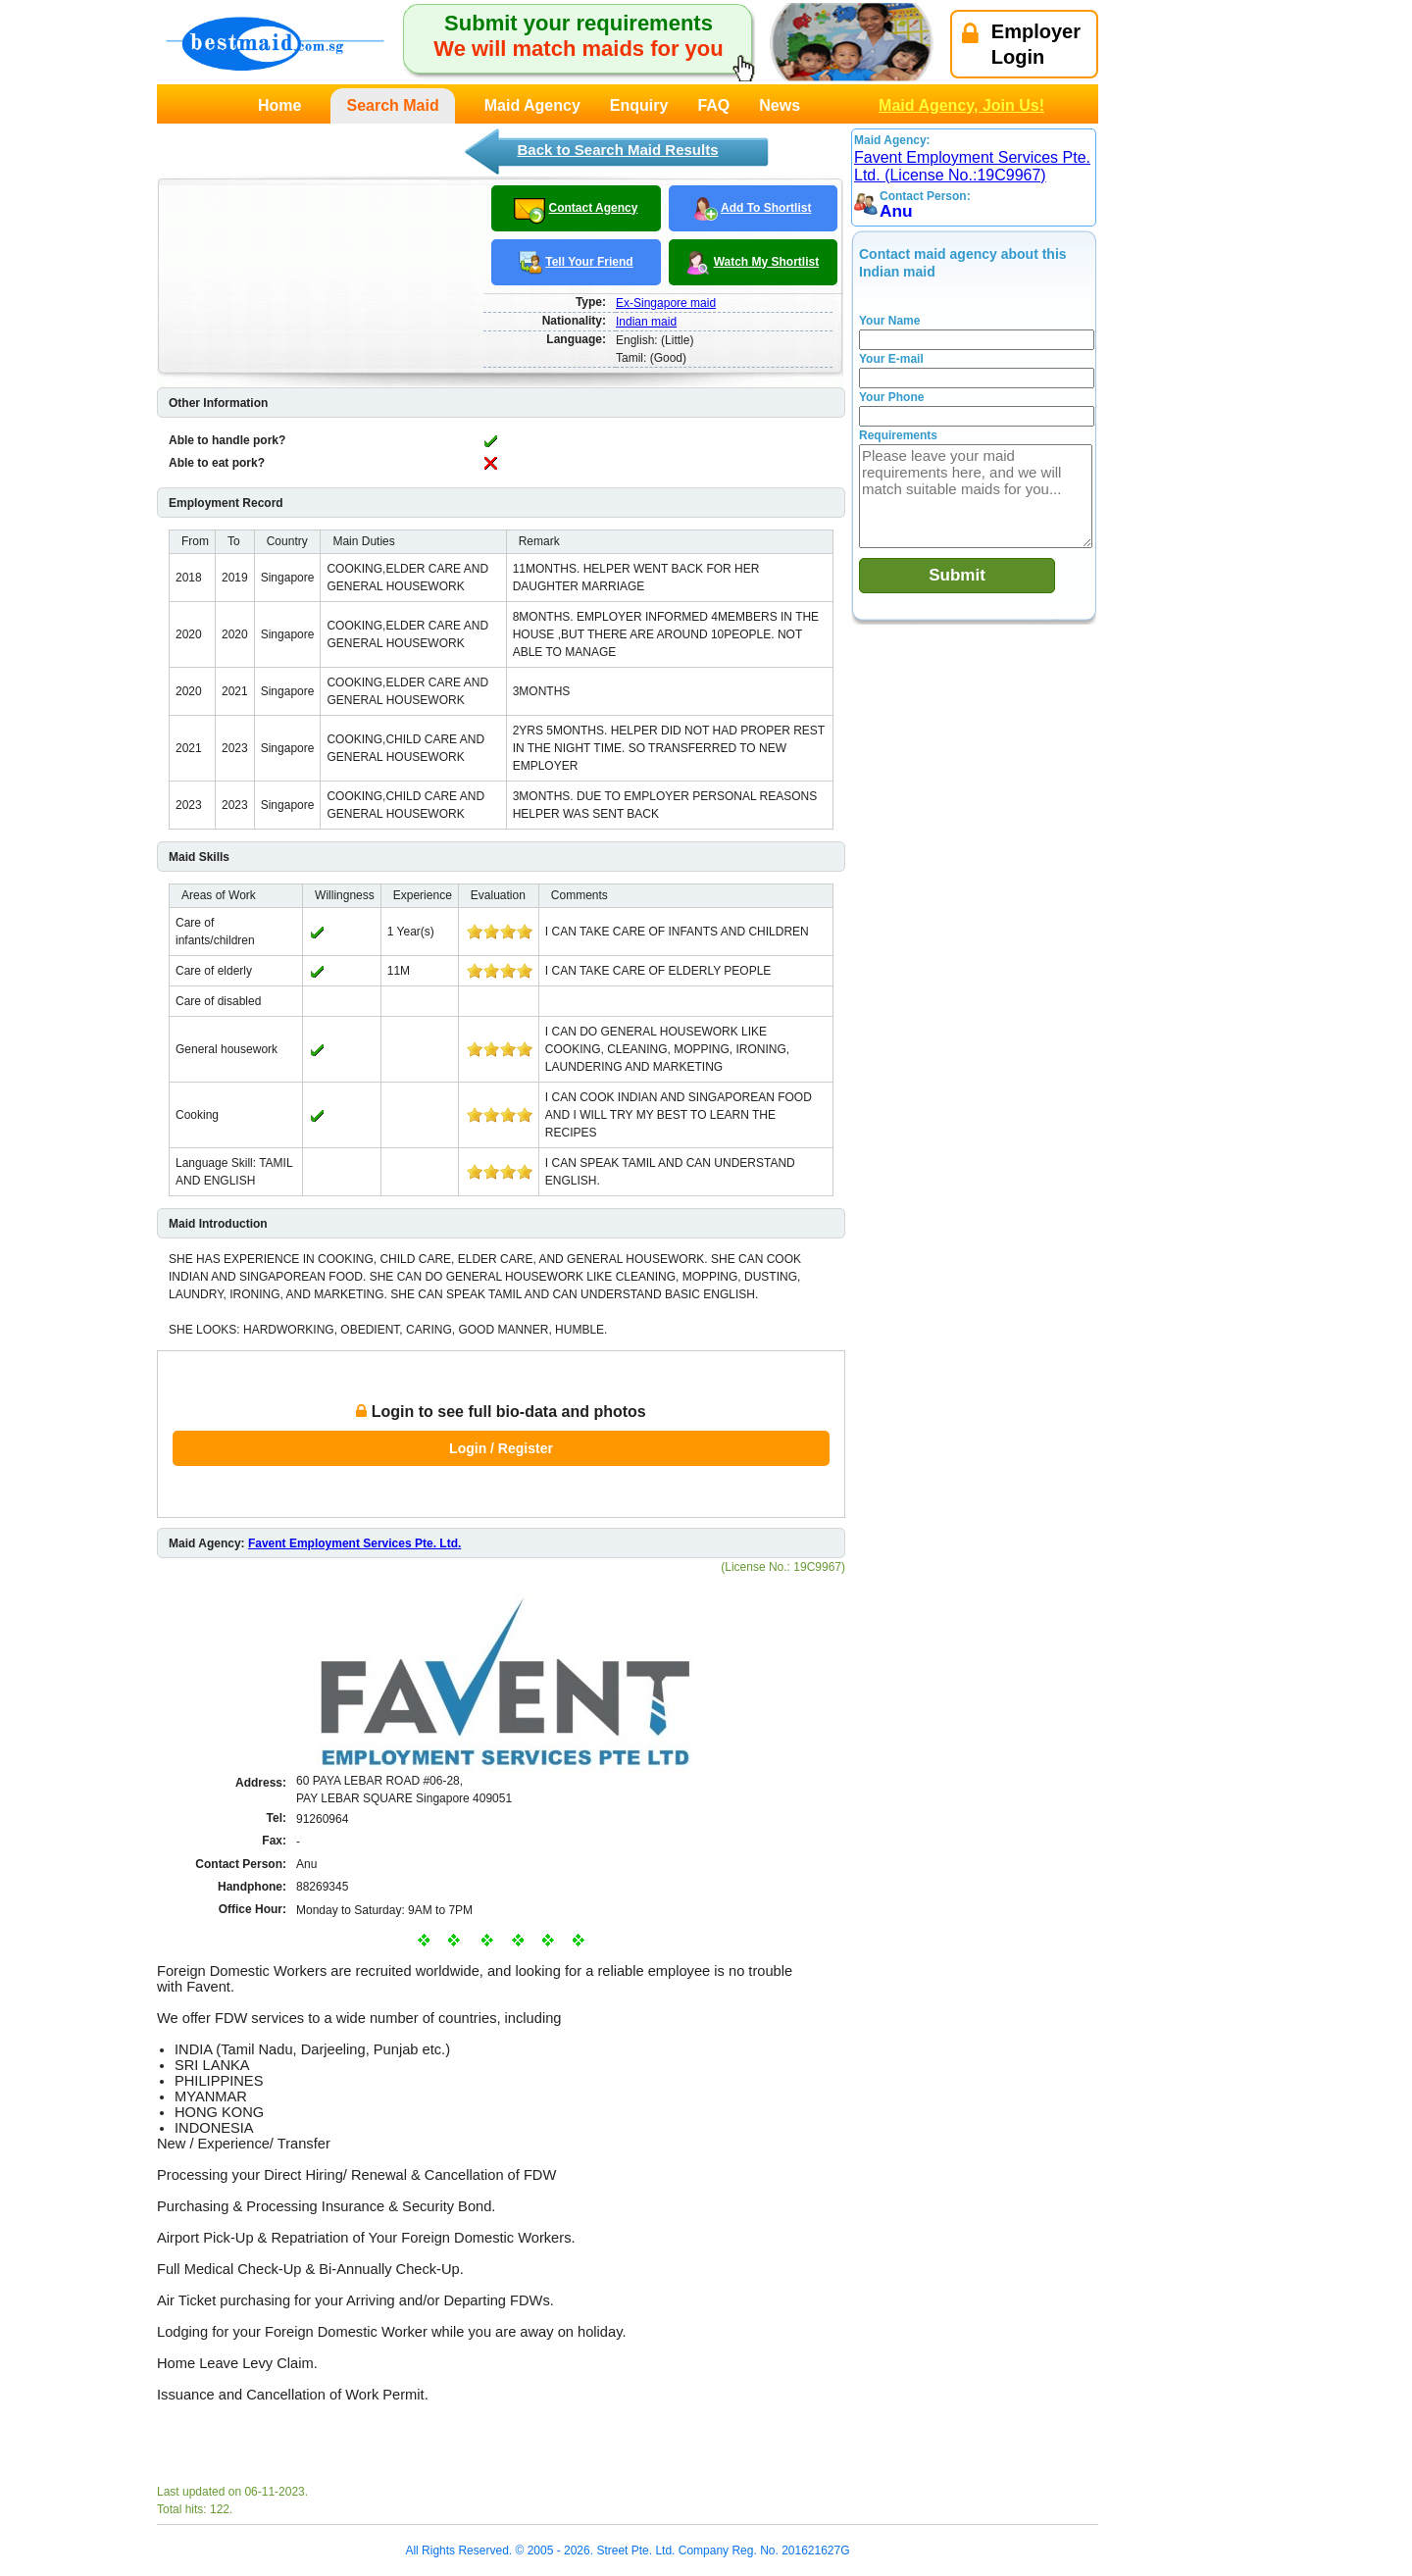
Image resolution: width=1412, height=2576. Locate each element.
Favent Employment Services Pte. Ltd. (354, 1543)
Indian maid (646, 321)
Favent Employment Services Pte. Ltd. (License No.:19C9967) (972, 166)
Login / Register (501, 1448)
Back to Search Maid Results (617, 149)
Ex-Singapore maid (666, 303)
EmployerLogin (1021, 44)
